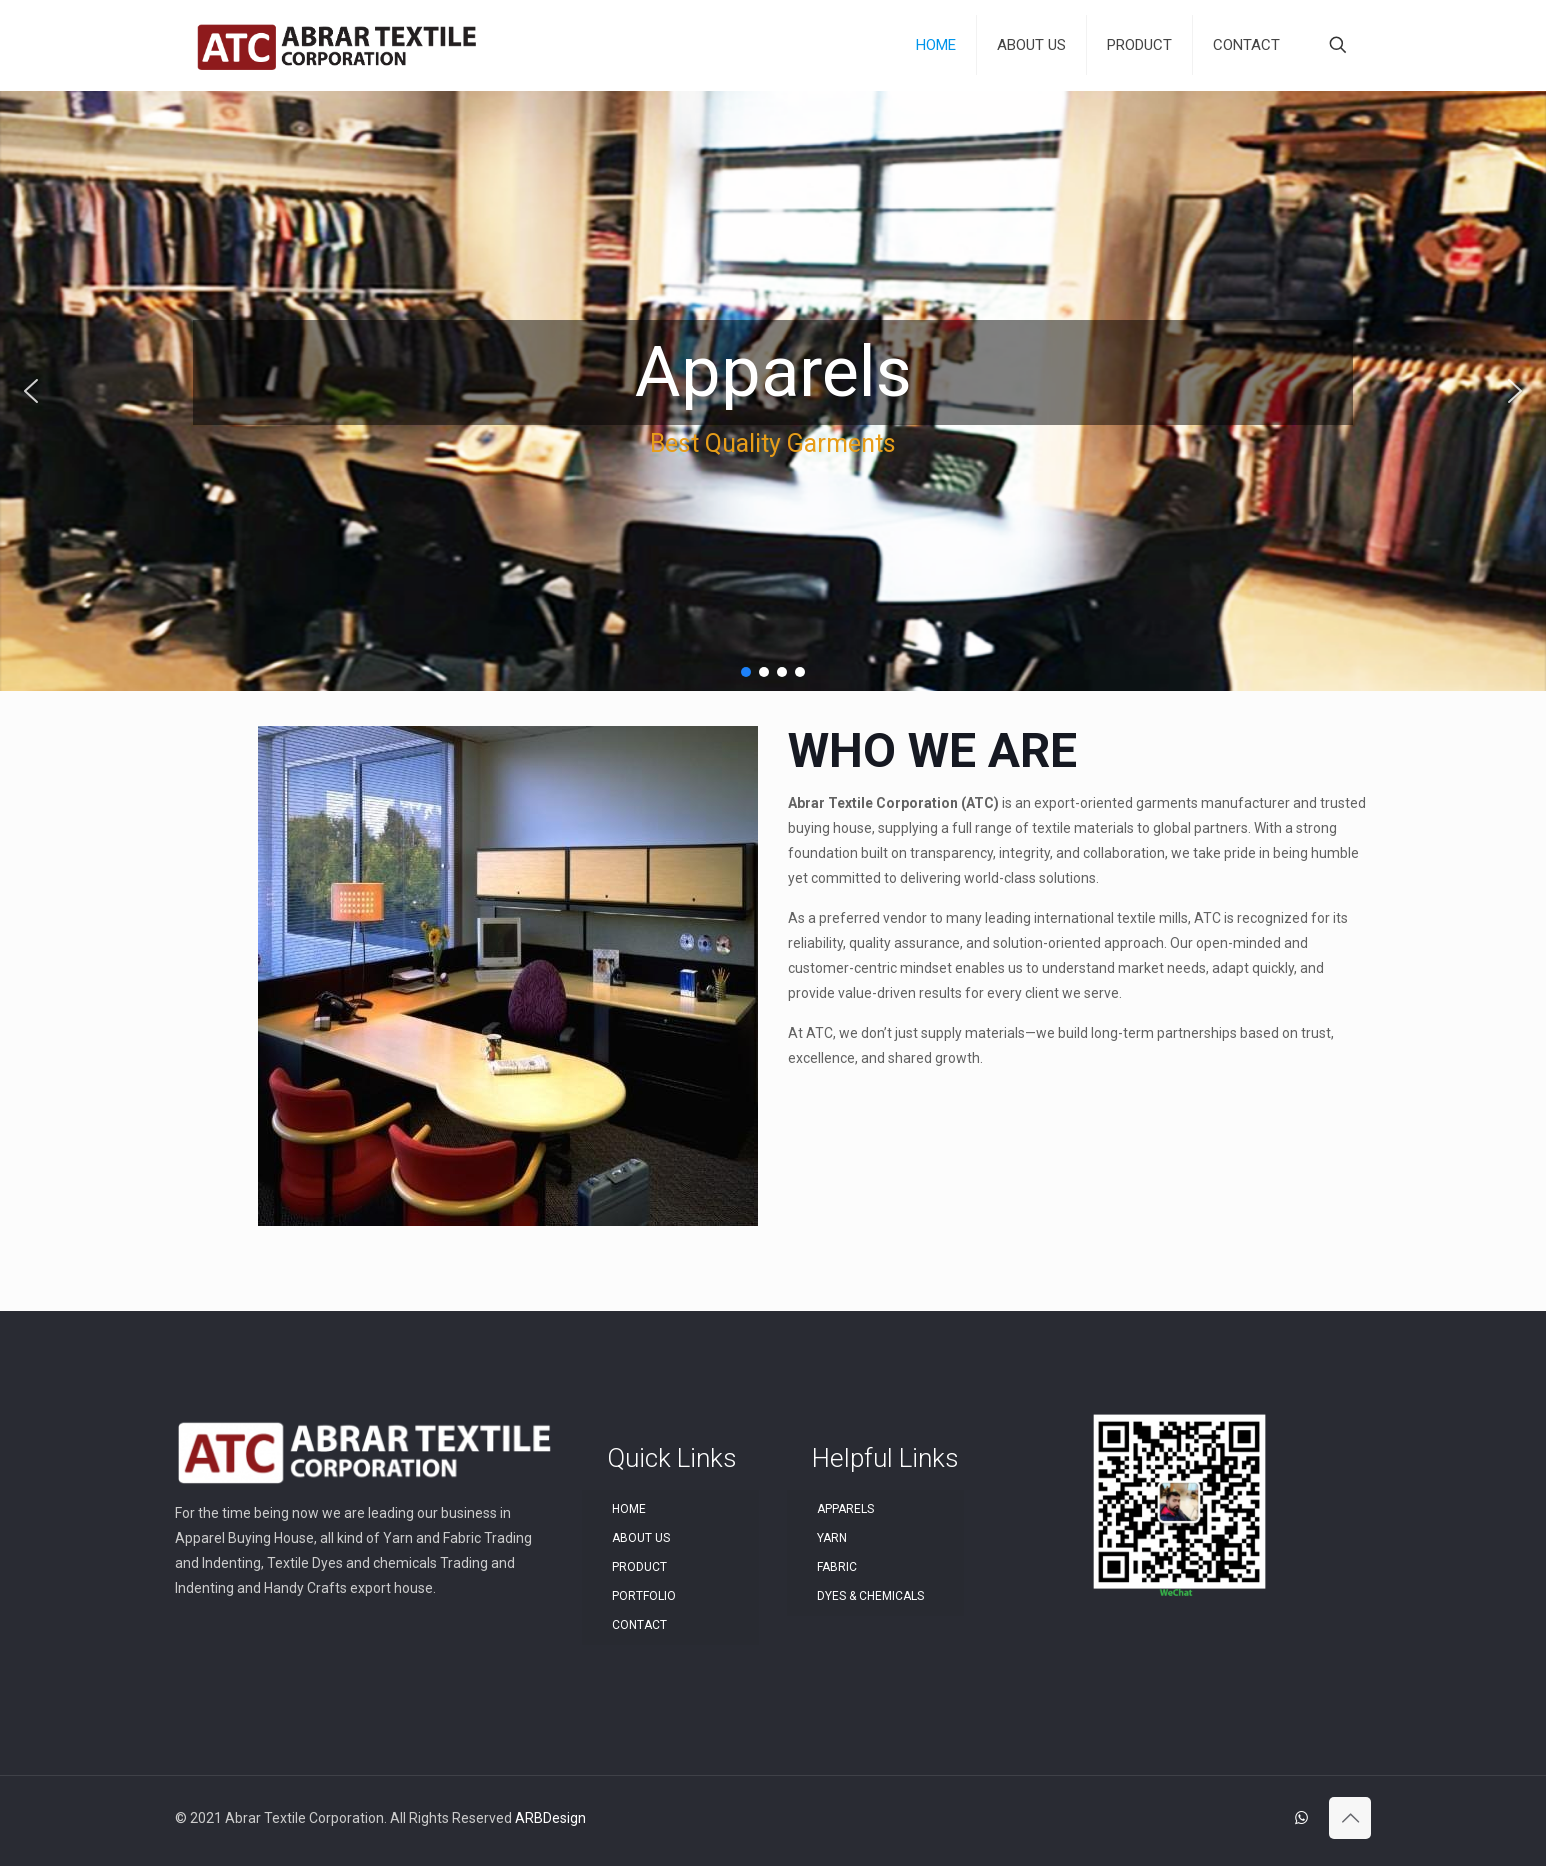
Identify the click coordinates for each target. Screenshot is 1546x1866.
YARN (832, 1538)
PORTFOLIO (644, 1596)
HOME (629, 1509)
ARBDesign (550, 1818)
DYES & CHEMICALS (870, 1596)
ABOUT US (641, 1538)
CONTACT (639, 1625)
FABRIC (837, 1567)
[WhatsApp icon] (1301, 1818)
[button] (31, 391)
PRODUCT (639, 1567)
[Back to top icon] (1350, 1818)
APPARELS (845, 1509)
